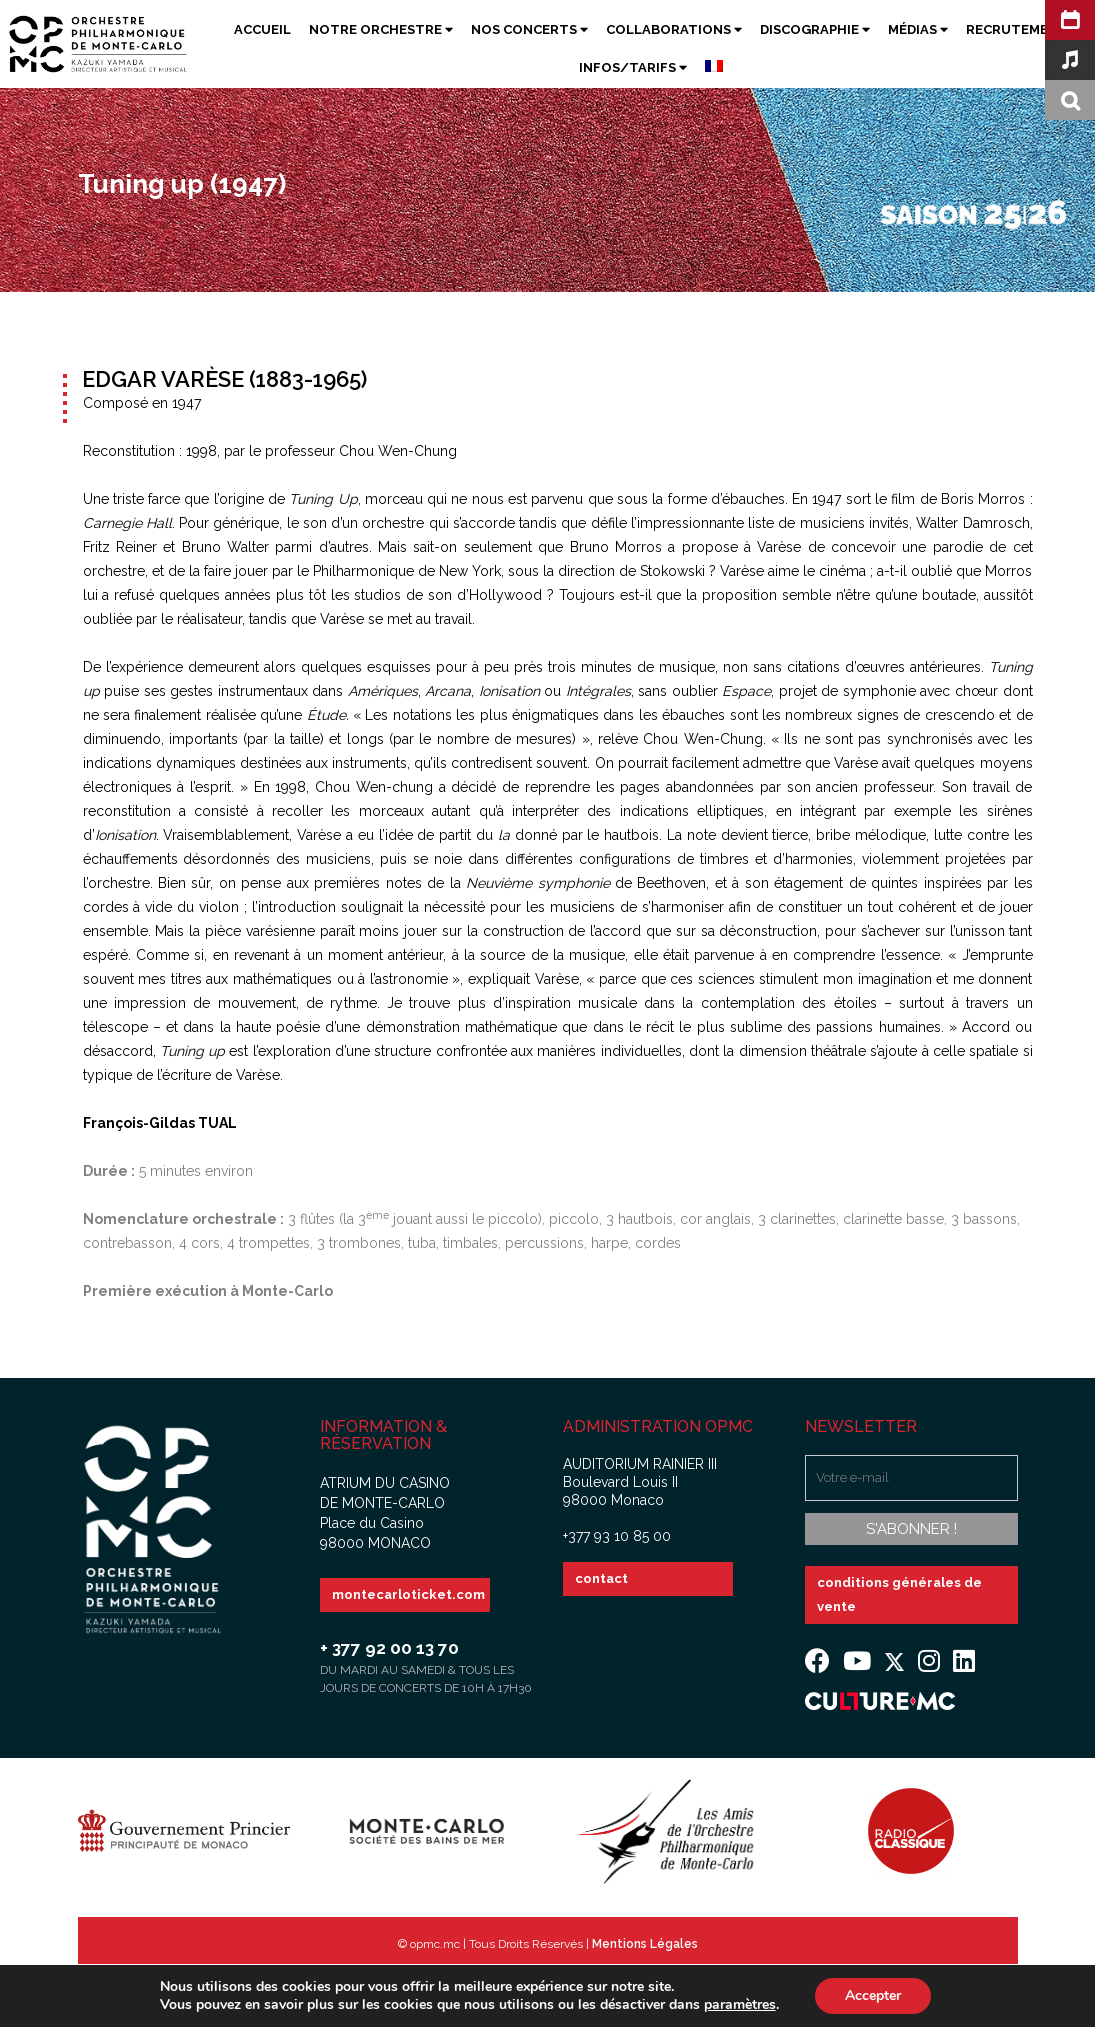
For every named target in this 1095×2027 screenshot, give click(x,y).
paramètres (740, 2005)
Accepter (873, 1995)
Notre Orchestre (381, 29)
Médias (918, 29)
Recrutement (1017, 29)
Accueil (262, 29)
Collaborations (674, 29)
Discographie (815, 29)
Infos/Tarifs (633, 67)
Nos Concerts (529, 29)
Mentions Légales (645, 1944)
